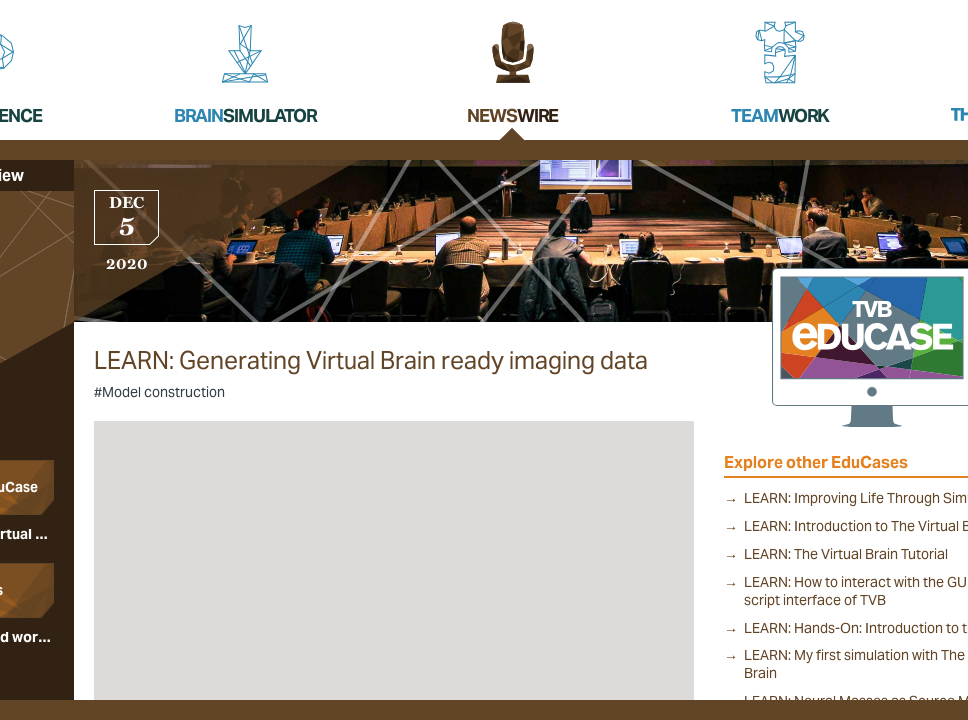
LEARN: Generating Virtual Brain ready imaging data (371, 361)
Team (780, 115)
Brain (245, 115)
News (512, 115)
